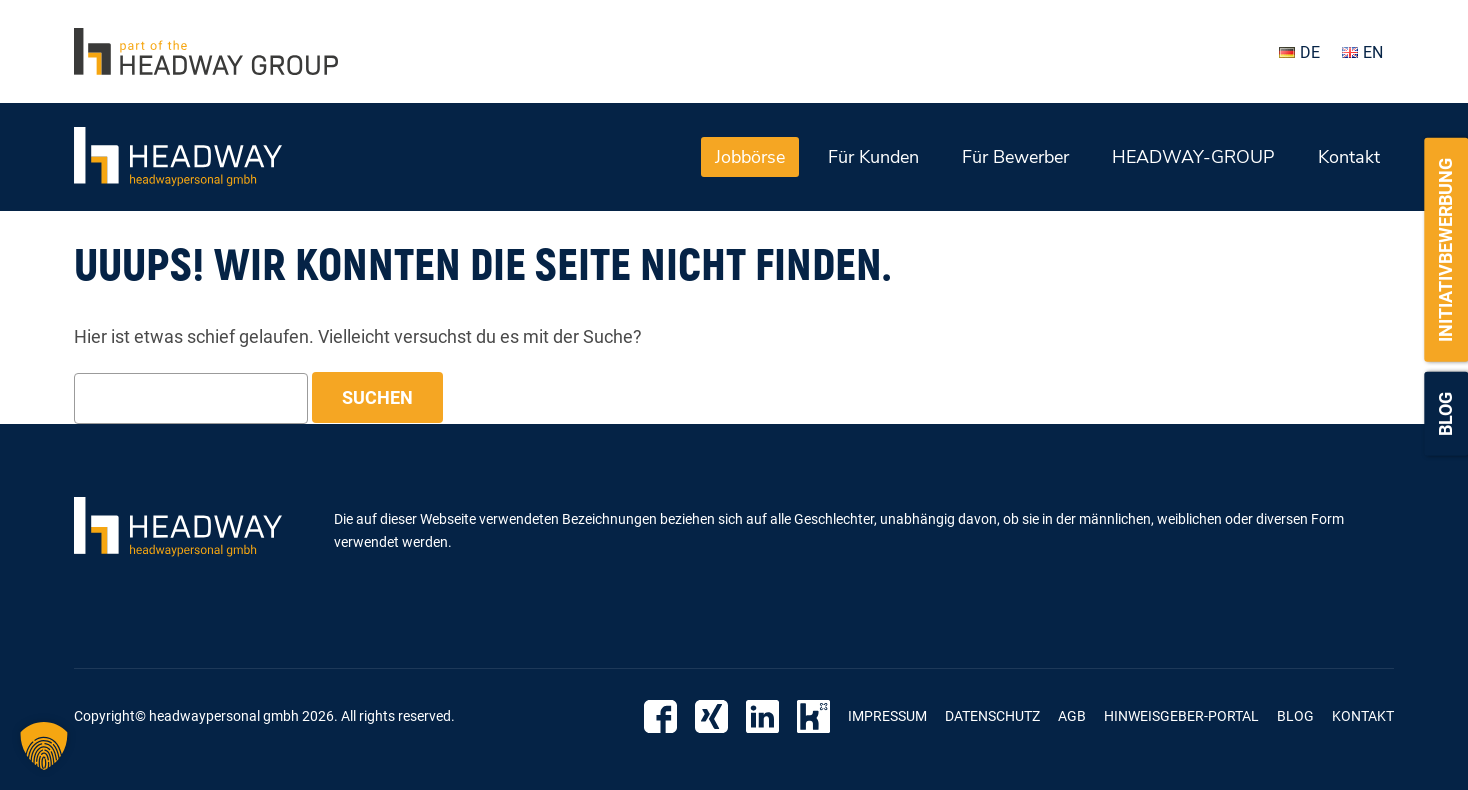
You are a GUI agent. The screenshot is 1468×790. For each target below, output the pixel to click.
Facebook (660, 716)
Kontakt (1349, 157)
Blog (1445, 414)
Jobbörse (750, 157)
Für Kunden (873, 157)
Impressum (887, 716)
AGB (1072, 716)
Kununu (813, 716)
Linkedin (762, 716)
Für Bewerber (1015, 157)
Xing (711, 716)
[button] (44, 746)
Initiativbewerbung (1445, 250)
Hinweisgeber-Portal (1181, 716)
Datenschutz (992, 716)
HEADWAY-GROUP (1193, 157)
